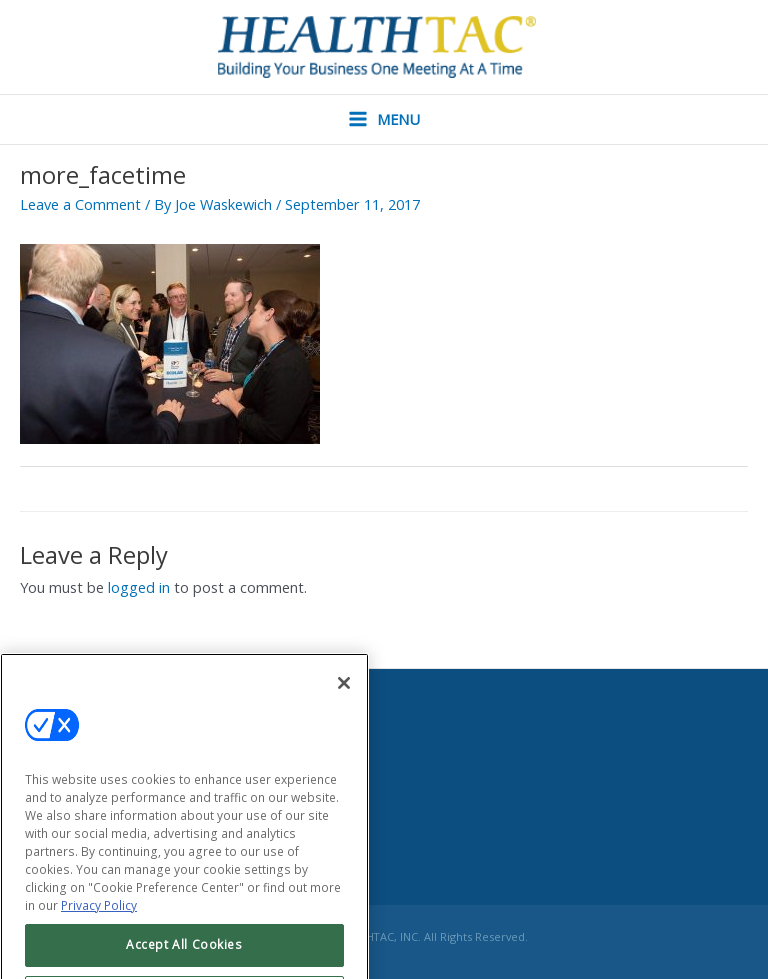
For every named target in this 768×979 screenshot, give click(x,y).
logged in (139, 587)
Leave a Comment (80, 204)
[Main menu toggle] (384, 119)
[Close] (344, 703)
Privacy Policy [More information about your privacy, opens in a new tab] (99, 925)
